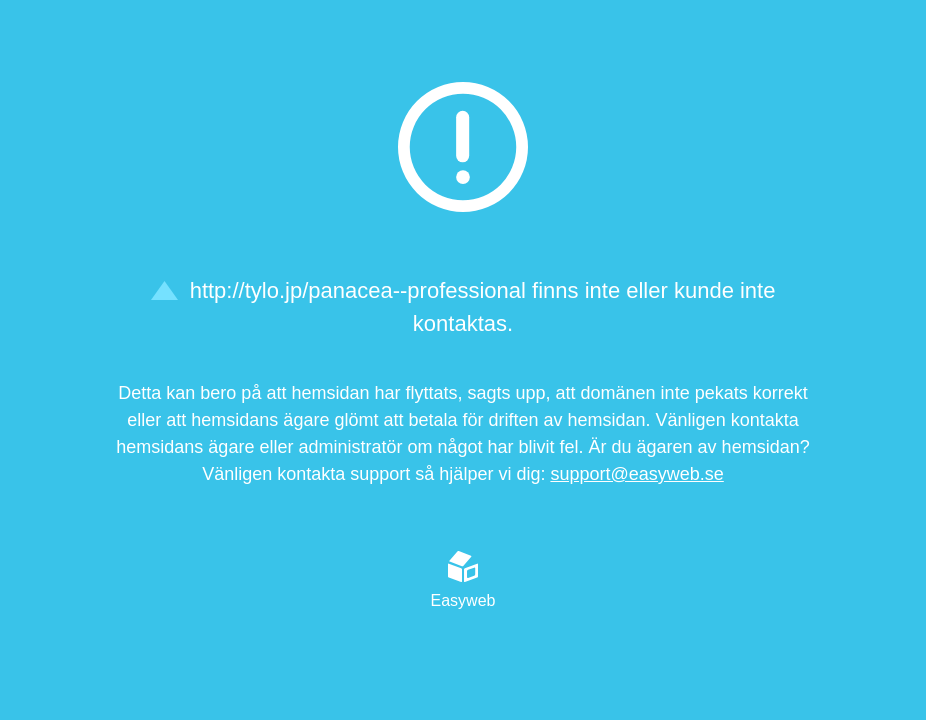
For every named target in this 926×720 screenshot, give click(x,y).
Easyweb (463, 580)
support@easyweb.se (636, 474)
